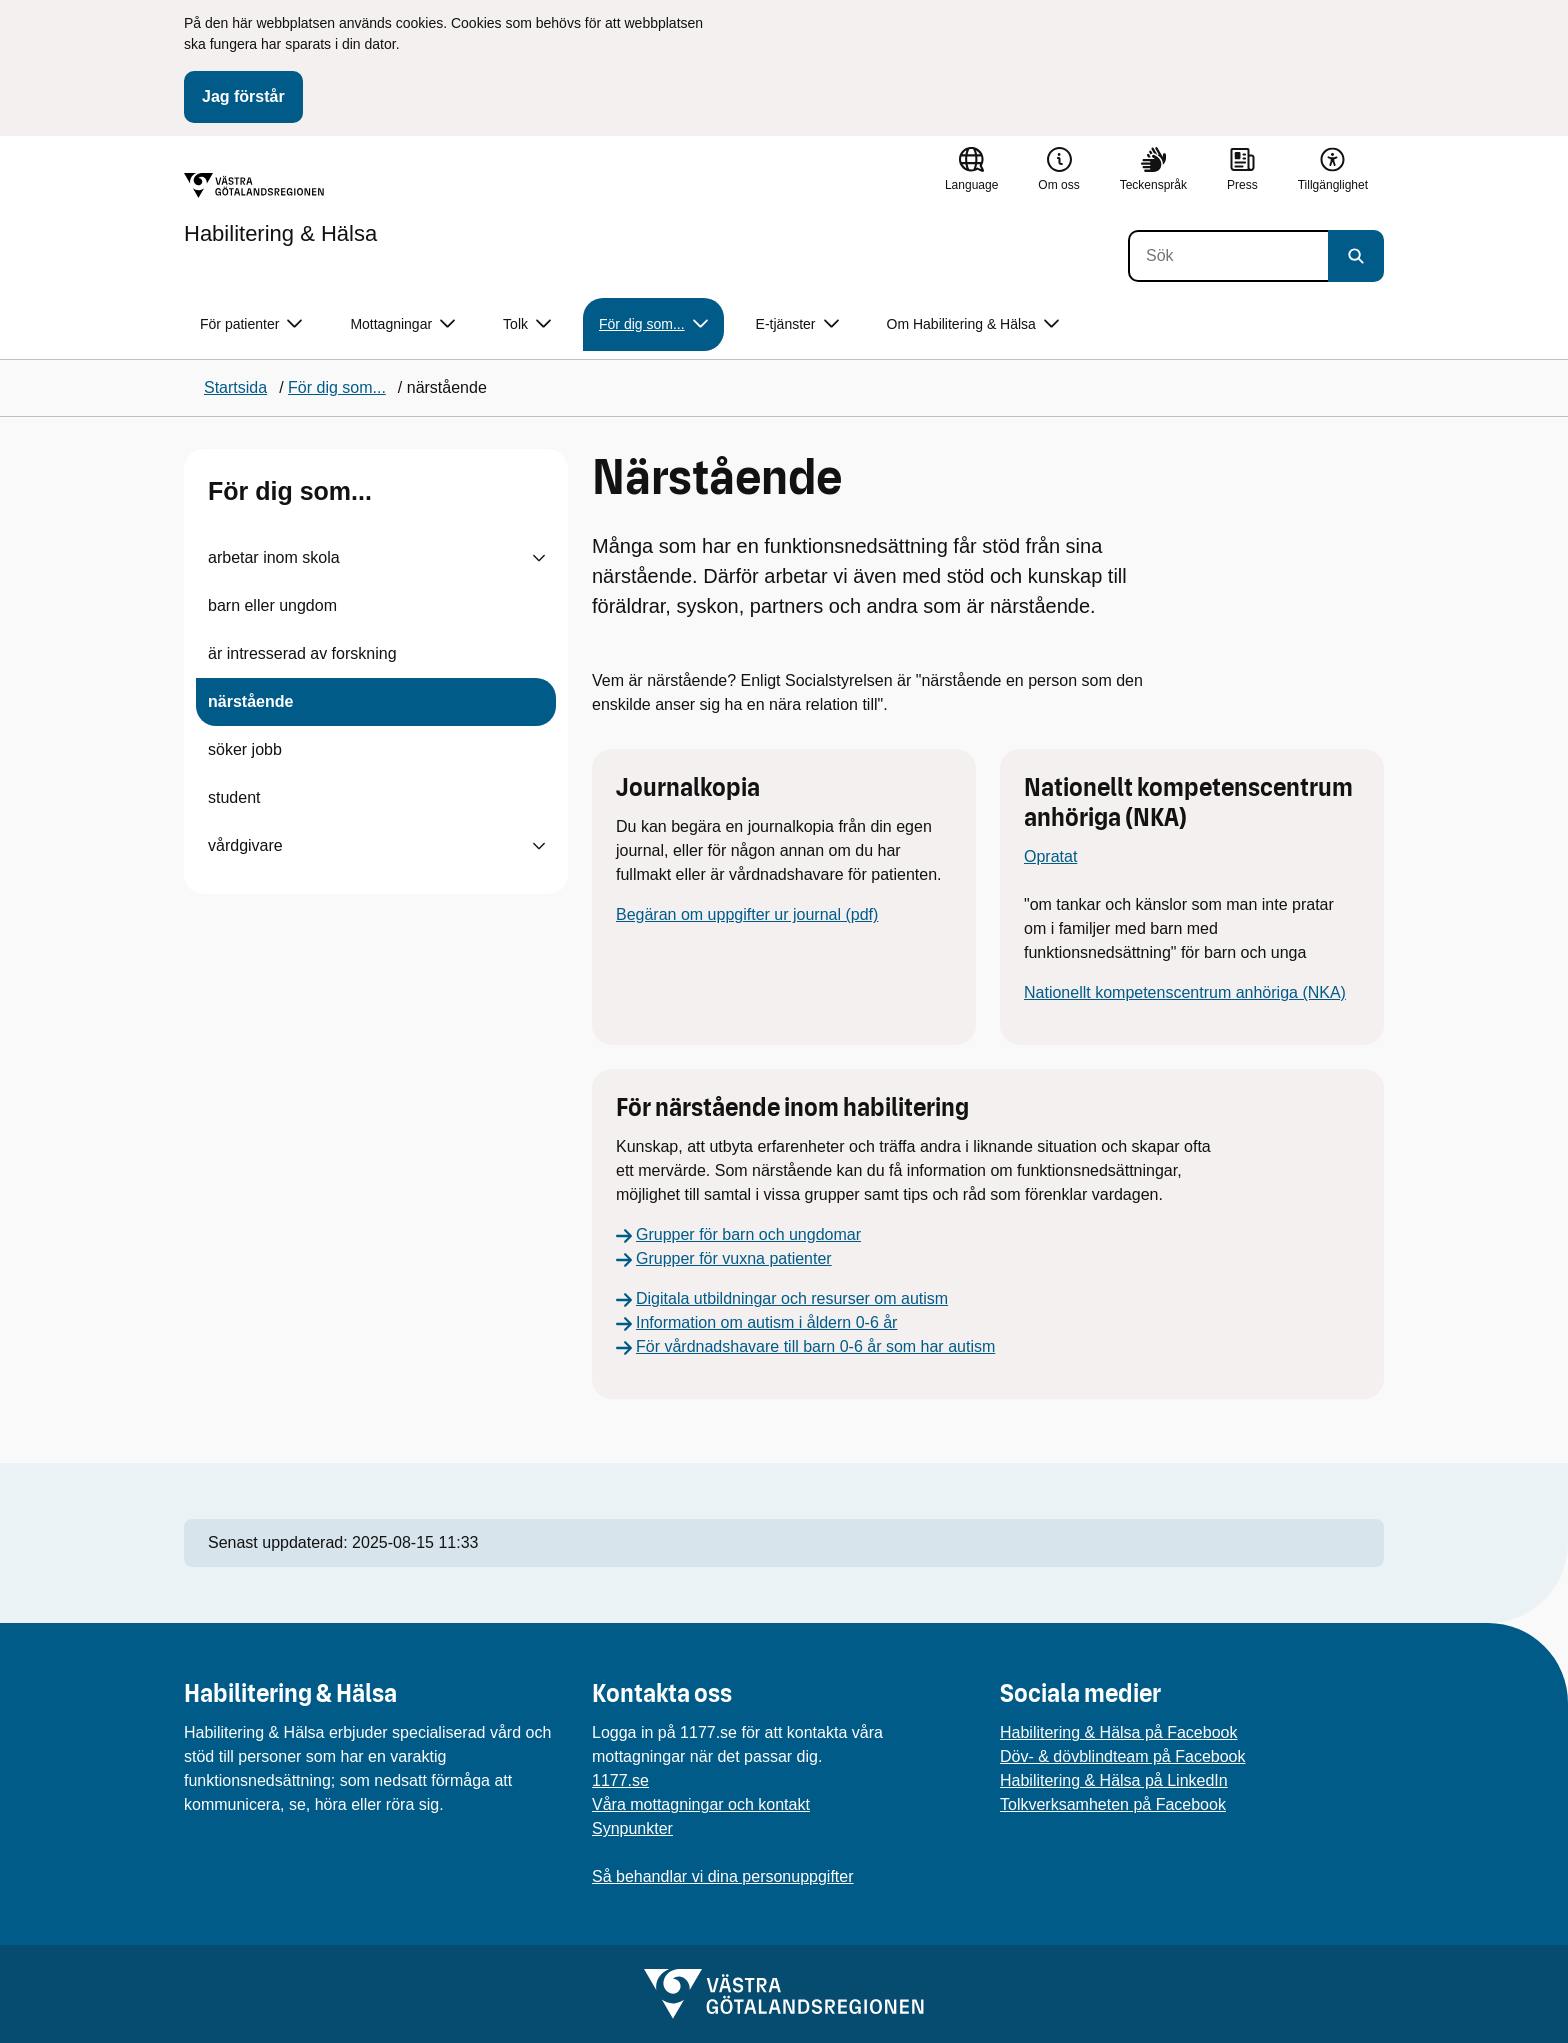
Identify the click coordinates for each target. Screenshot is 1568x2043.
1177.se (620, 1780)
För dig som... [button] (653, 324)
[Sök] (1228, 256)
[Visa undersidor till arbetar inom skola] (539, 558)
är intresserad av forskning (302, 653)
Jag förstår (243, 96)
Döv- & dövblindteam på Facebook (1122, 1756)
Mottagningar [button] (402, 324)
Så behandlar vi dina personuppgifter (723, 1876)
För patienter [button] (251, 324)
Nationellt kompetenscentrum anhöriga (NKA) (1185, 992)
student (234, 797)
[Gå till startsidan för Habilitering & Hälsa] (280, 209)
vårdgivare (245, 845)
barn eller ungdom (272, 605)
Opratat (1050, 856)
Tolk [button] (527, 324)
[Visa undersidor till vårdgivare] (539, 846)
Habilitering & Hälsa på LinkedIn (1114, 1780)
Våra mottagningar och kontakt (701, 1804)
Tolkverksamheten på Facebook (1113, 1804)
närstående (250, 701)
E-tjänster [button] (797, 324)
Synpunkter (632, 1828)
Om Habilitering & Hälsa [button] (973, 324)
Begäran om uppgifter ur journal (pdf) (747, 914)
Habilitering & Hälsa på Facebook (1118, 1732)
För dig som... (290, 491)
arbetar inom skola (274, 557)
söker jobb (245, 749)
